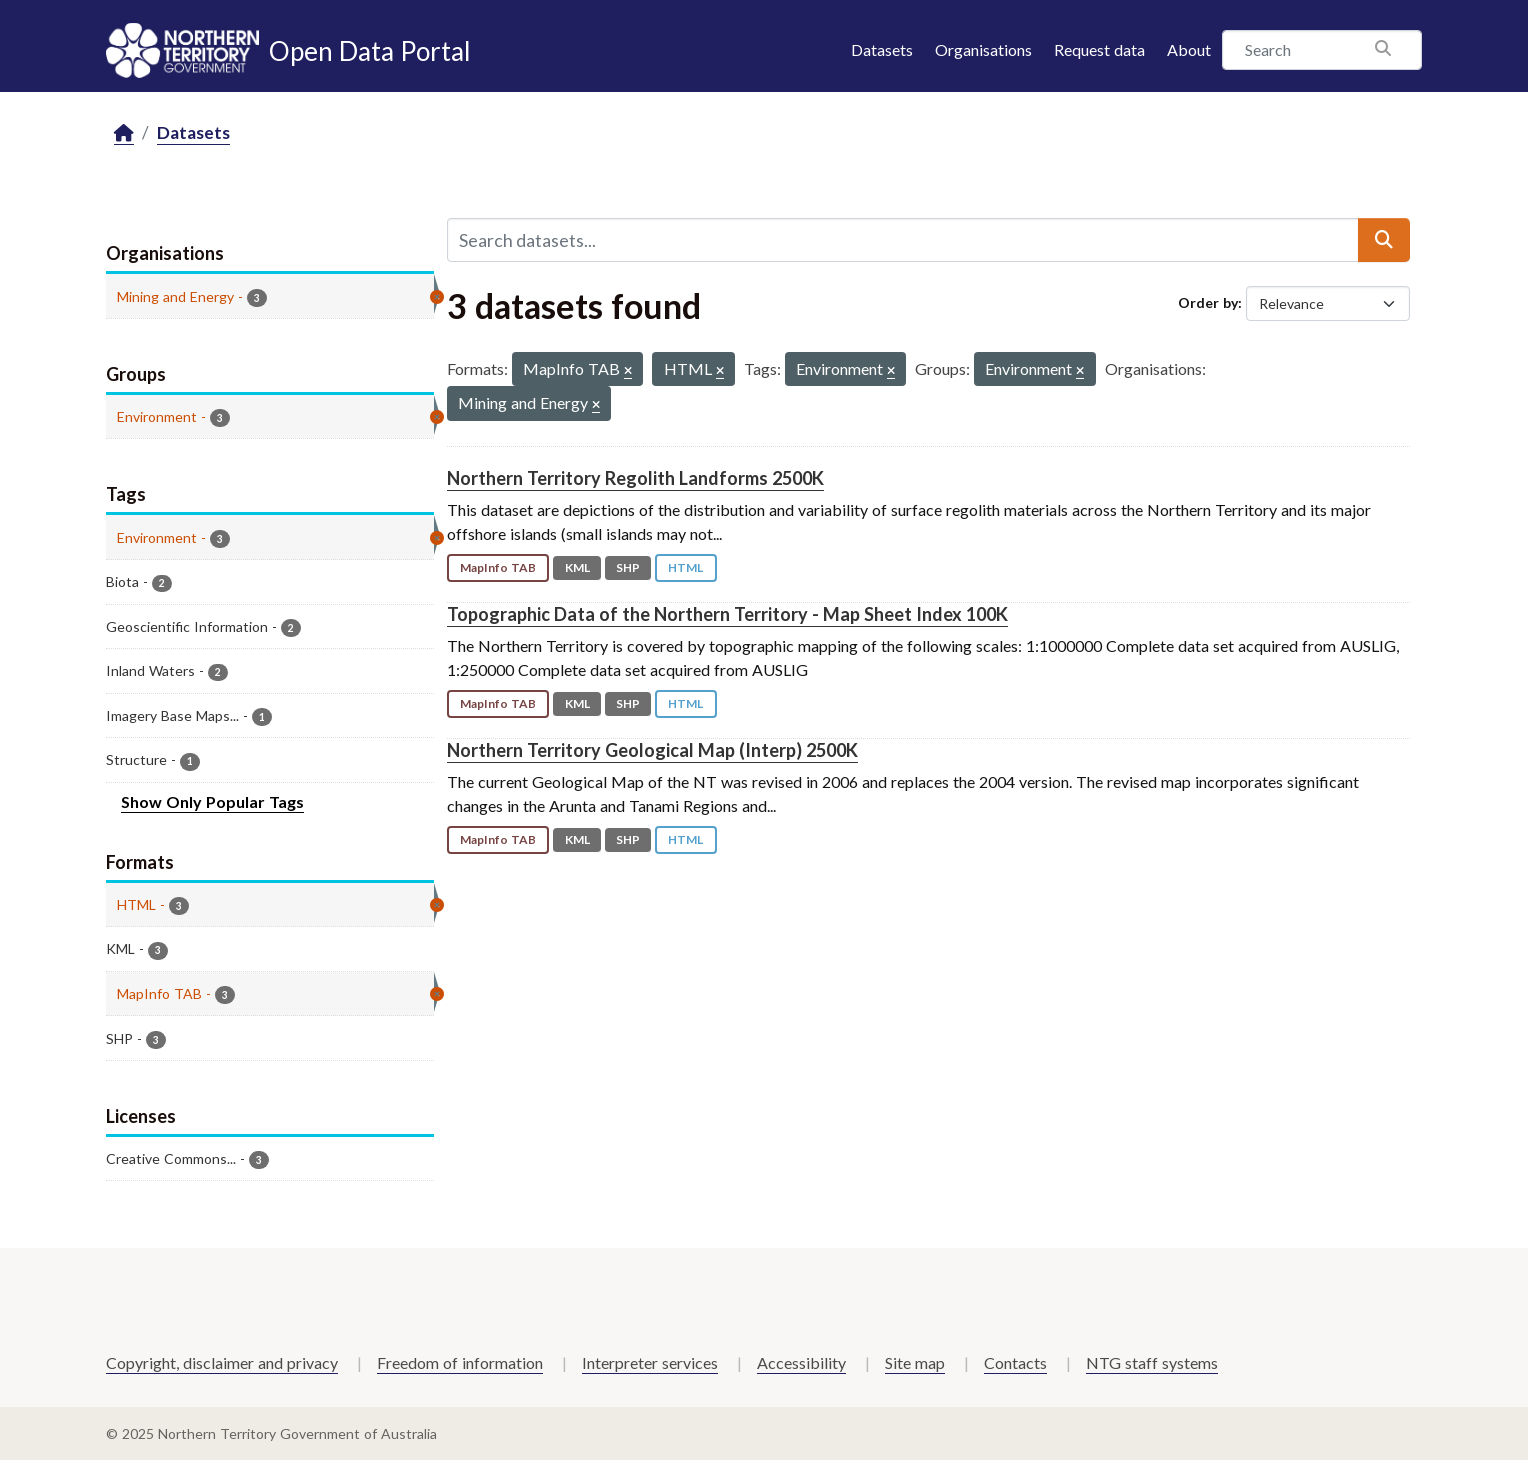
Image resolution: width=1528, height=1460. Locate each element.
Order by (1208, 302)
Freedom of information (460, 1362)
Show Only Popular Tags (212, 801)
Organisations (983, 49)
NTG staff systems (1152, 1362)
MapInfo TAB (498, 567)
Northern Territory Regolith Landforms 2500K (635, 478)
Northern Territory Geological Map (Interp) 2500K (652, 750)
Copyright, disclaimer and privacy (222, 1362)
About (1189, 49)
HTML (685, 567)
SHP (628, 567)
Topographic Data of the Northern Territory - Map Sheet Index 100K (727, 614)
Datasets (882, 49)
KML (577, 567)
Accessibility (801, 1362)
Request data (1099, 49)
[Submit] (1384, 240)
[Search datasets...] (903, 240)
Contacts (1015, 1362)
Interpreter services (650, 1362)
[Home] (124, 133)
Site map (915, 1362)
